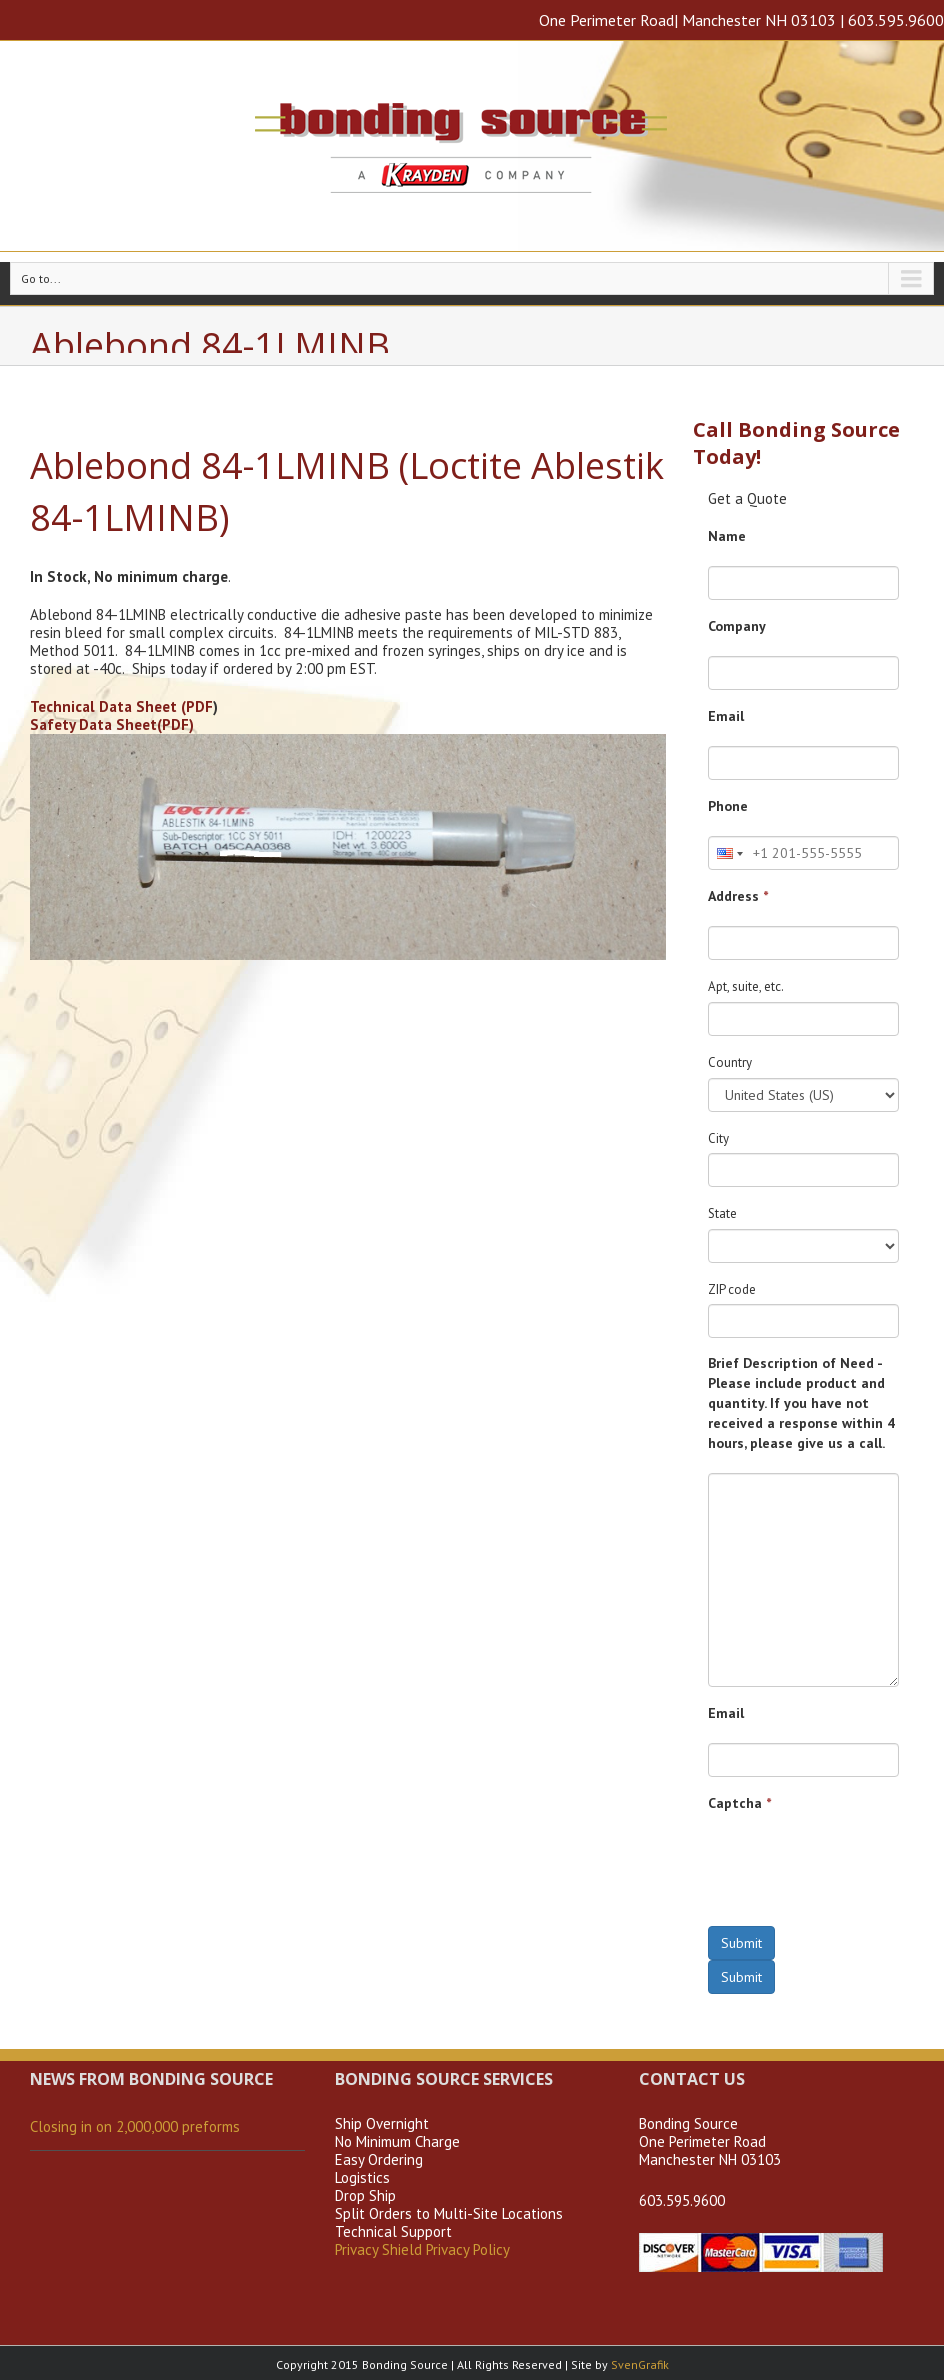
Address (738, 896)
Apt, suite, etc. (746, 986)
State (722, 1213)
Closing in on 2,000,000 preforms (135, 2126)
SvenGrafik (640, 2364)
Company (737, 626)
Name (727, 536)
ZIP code (732, 1289)
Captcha (739, 1803)
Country (730, 1062)
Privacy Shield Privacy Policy (422, 2249)
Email (726, 716)
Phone (728, 806)
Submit (741, 1943)
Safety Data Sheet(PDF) (112, 724)
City (718, 1138)
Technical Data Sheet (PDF (121, 706)
